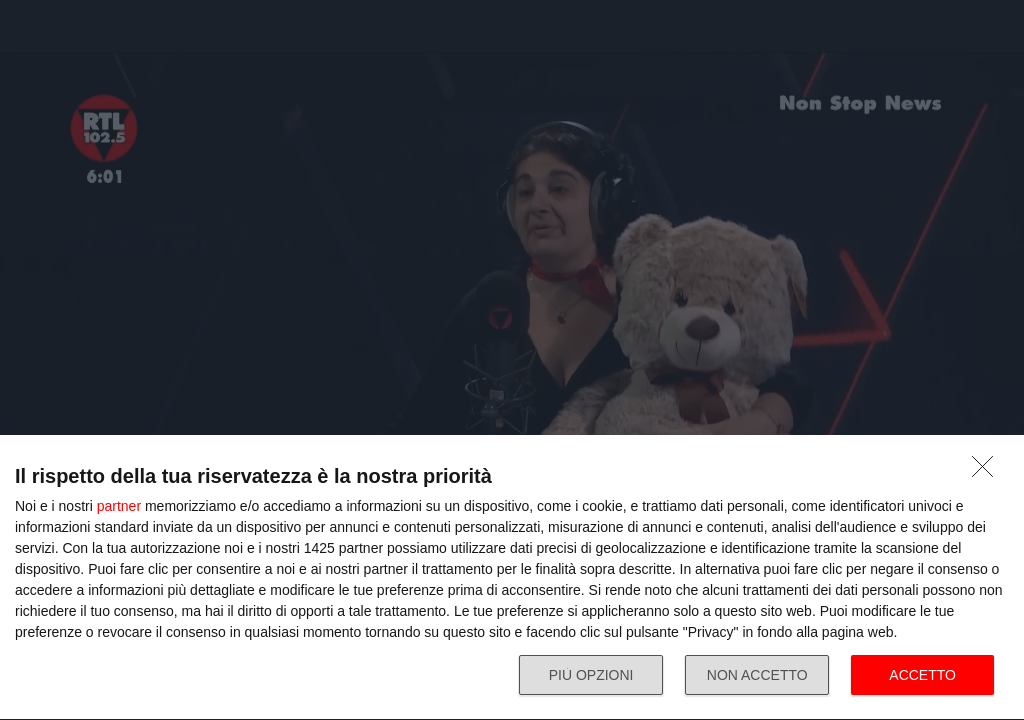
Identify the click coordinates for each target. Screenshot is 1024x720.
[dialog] (512, 578)
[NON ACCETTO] (988, 472)
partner (119, 506)
